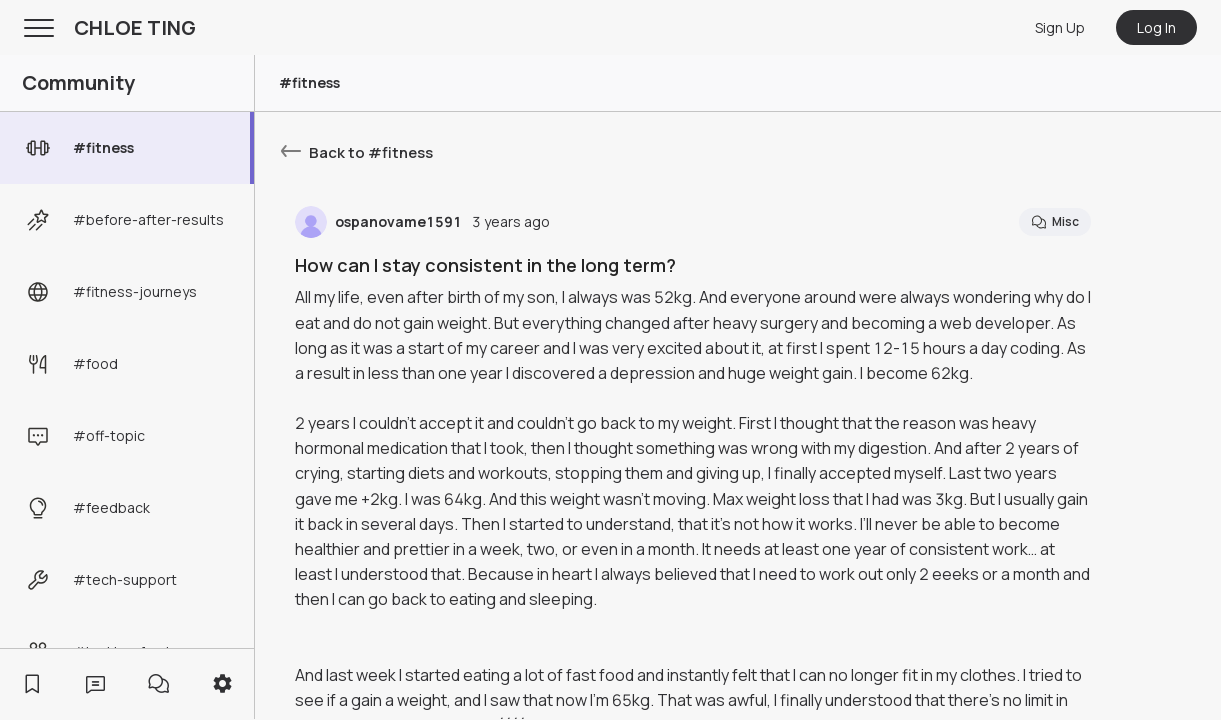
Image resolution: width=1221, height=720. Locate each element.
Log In (1156, 27)
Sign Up (1060, 27)
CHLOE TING (135, 27)
